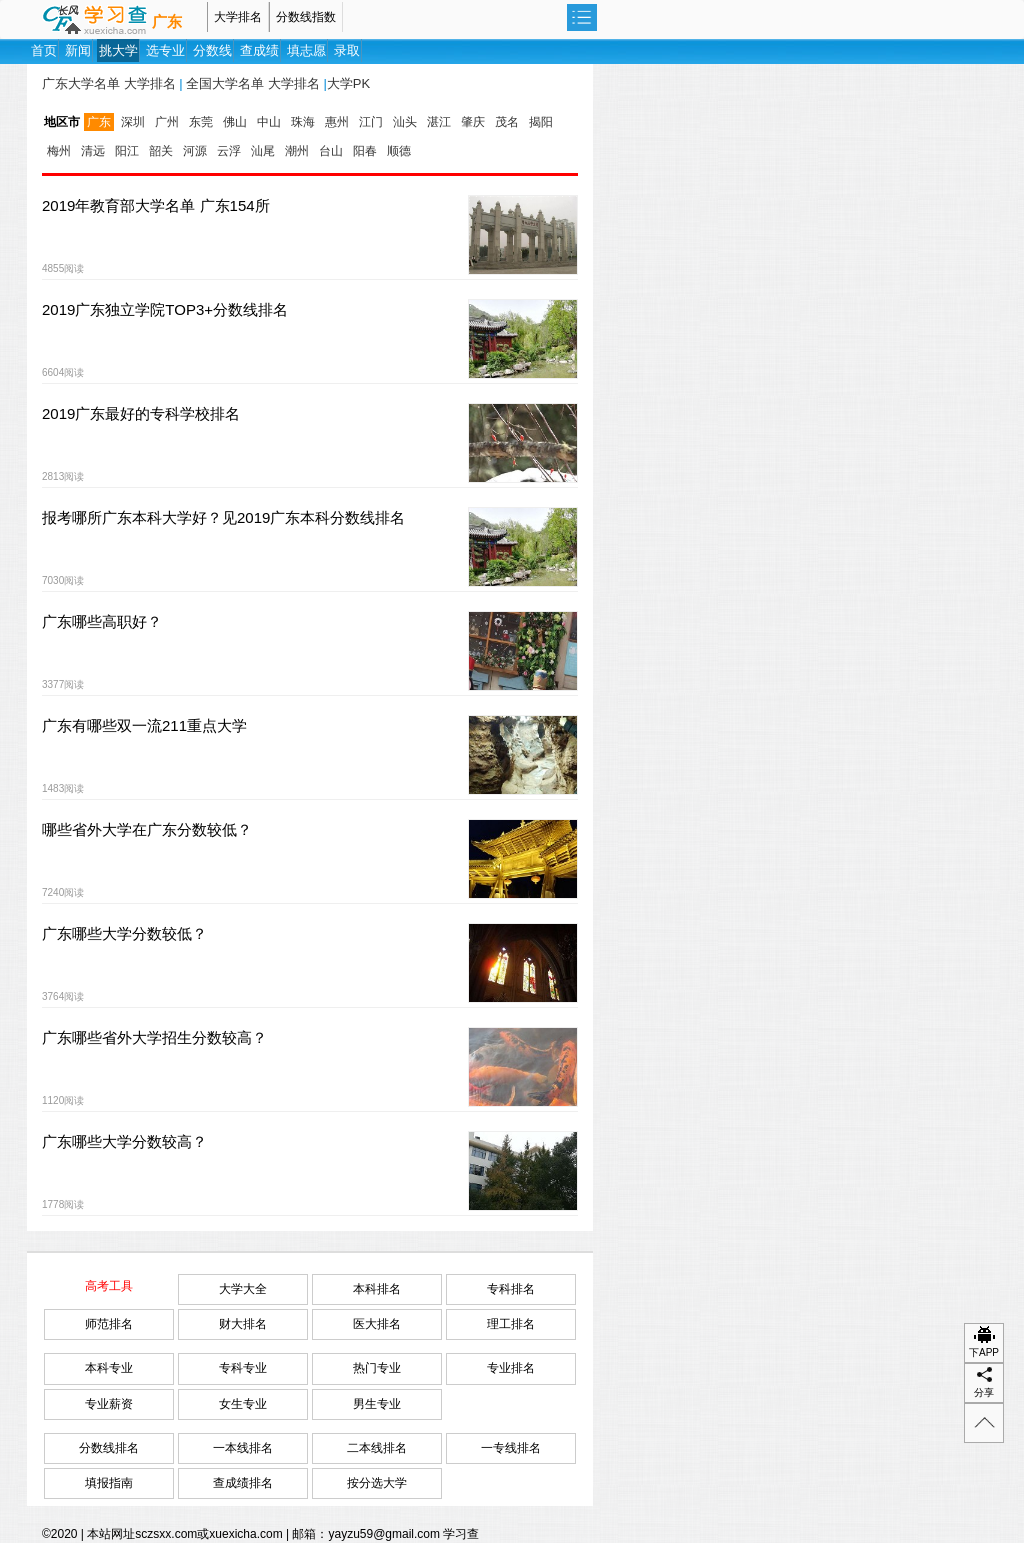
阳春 (365, 151)
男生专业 (377, 1404)
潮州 (297, 151)
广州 (167, 122)
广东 (167, 22)
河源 (195, 151)
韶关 (161, 151)
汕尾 (263, 151)
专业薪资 (109, 1404)
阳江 (127, 151)
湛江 (439, 122)
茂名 (507, 122)
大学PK (348, 83)
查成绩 (259, 50)
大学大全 (243, 1289)
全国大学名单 (225, 83)
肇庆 (473, 122)
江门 (371, 122)
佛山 (235, 122)
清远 (93, 151)
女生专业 (243, 1404)
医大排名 (377, 1324)
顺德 (399, 151)
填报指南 (109, 1483)
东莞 (201, 122)
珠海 (303, 122)
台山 (331, 151)
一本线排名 (243, 1448)
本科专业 (109, 1368)
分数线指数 (306, 17)
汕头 (405, 122)
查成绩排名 (243, 1483)
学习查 (461, 1534)
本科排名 (377, 1289)
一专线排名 (511, 1448)
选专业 (165, 50)
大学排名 (238, 17)
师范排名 (109, 1324)
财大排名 (243, 1324)
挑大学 (118, 50)
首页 (44, 50)
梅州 (59, 151)
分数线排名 (109, 1448)
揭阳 (541, 122)
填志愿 (306, 50)
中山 (269, 122)
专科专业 (243, 1368)
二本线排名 (377, 1448)
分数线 (212, 50)
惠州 (337, 122)
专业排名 (511, 1368)
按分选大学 (377, 1483)
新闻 (78, 50)
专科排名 (511, 1289)
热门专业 (377, 1368)
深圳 (133, 122)
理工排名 (511, 1324)
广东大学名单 (81, 83)
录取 (347, 50)
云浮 (229, 151)
